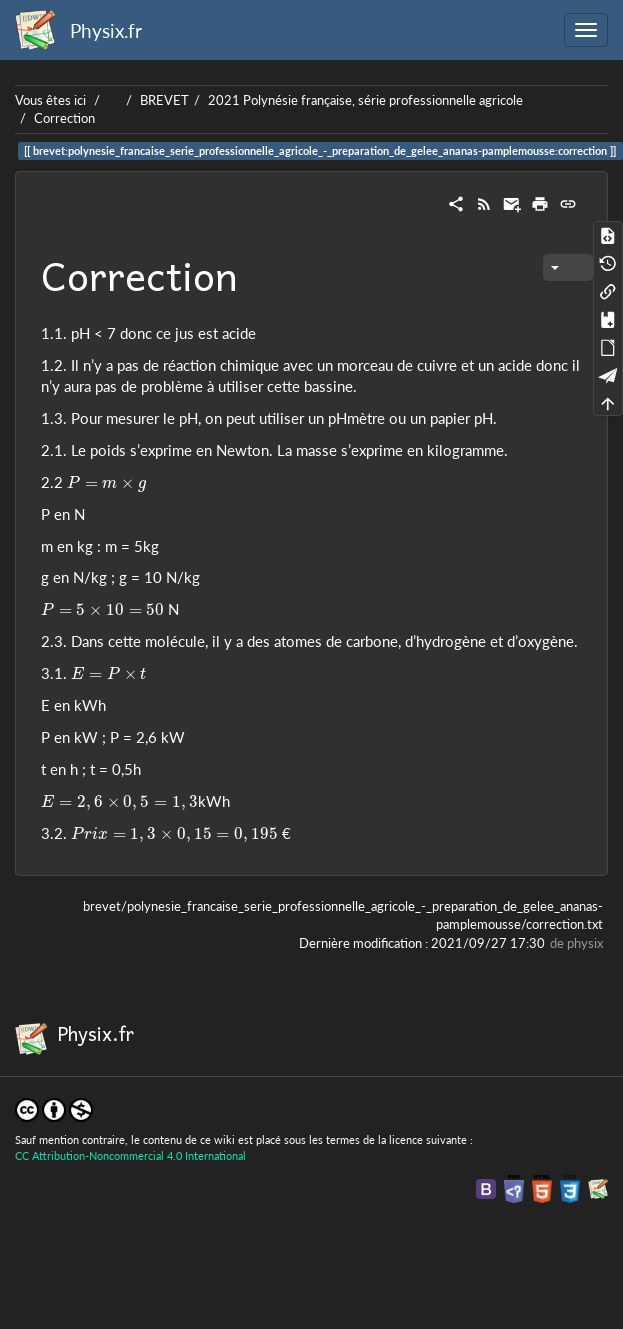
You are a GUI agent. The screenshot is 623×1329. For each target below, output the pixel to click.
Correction (64, 118)
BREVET (164, 100)
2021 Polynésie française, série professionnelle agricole (365, 100)
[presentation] (106, 484)
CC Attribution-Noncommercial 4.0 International (130, 1155)
